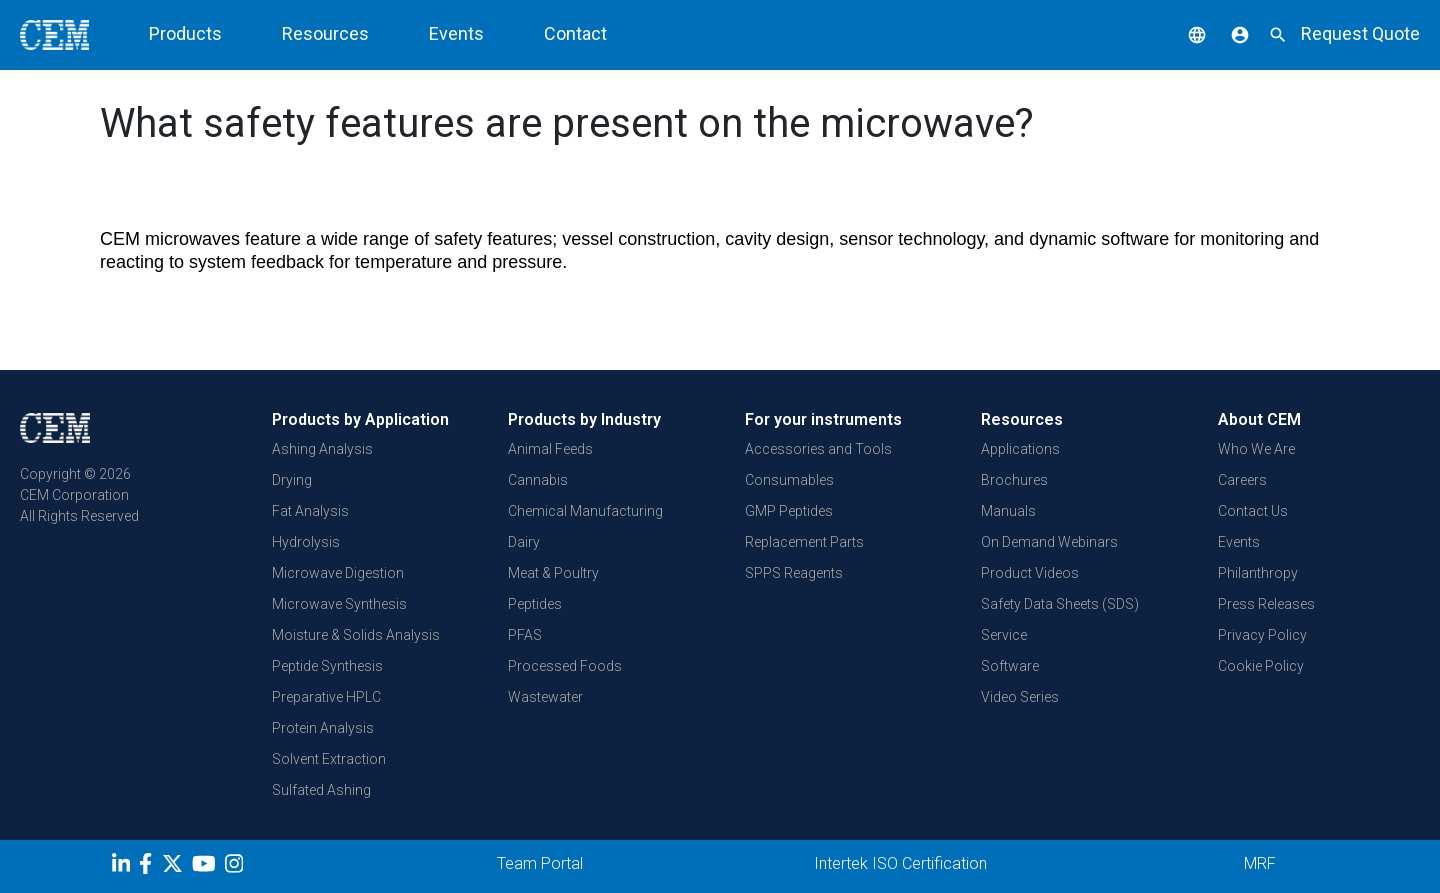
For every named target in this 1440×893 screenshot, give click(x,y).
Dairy (524, 542)
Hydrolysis (306, 542)
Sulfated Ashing (321, 790)
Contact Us (1253, 511)
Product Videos (1030, 573)
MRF (1260, 863)
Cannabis (538, 480)
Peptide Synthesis (327, 666)
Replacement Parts (804, 542)
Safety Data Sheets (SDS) (1060, 604)
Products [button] (185, 33)
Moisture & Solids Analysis (356, 635)
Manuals (1008, 511)
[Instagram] (236, 867)
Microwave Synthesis (339, 604)
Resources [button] (325, 33)
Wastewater (545, 697)
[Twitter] (175, 867)
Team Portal (540, 863)
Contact (575, 33)
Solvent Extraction (329, 759)
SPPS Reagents (794, 573)
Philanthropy (1258, 573)
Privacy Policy (1262, 635)
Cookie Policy (1261, 666)
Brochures (1014, 480)
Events (456, 33)
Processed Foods (565, 666)
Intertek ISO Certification (900, 863)
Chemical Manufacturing (585, 511)
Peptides (535, 604)
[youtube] (206, 867)
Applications (1020, 449)
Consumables (789, 480)
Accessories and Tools (818, 449)
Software (1010, 666)
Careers (1242, 480)
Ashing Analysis (322, 449)
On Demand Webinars (1049, 542)
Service (1004, 635)
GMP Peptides (789, 511)
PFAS (525, 635)
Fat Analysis (310, 511)
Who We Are (1256, 449)
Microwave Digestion (338, 573)
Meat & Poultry (553, 573)
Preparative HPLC (326, 697)
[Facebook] (150, 867)
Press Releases (1266, 604)
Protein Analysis (323, 728)
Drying (292, 480)
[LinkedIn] (123, 867)
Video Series (1020, 697)
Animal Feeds (550, 449)
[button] (1182, 33)
